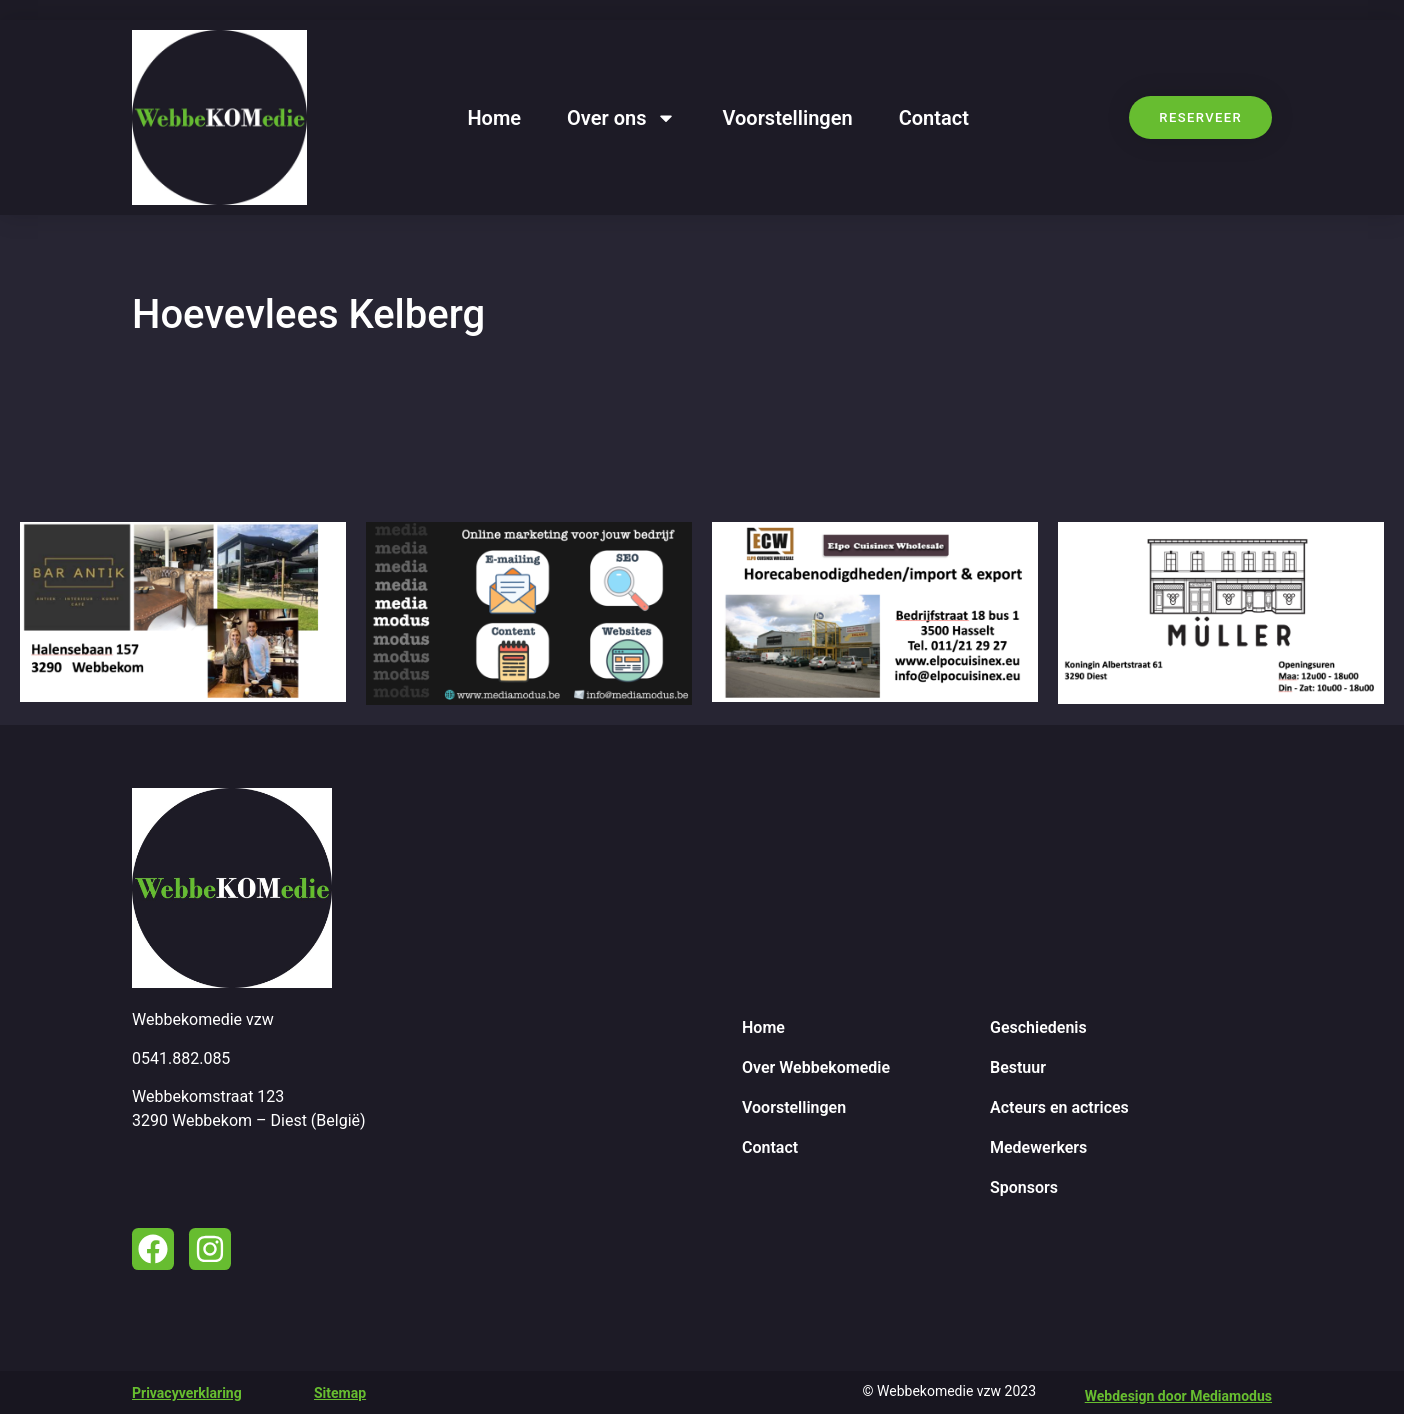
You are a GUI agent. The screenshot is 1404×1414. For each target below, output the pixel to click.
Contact (934, 118)
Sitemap (340, 1393)
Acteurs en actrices (1059, 1107)
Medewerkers (1038, 1147)
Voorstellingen (787, 118)
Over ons (621, 118)
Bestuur (1018, 1067)
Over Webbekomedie (816, 1067)
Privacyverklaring (187, 1393)
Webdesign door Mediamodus (1178, 1396)
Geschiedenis (1038, 1027)
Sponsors (1024, 1187)
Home (494, 118)
